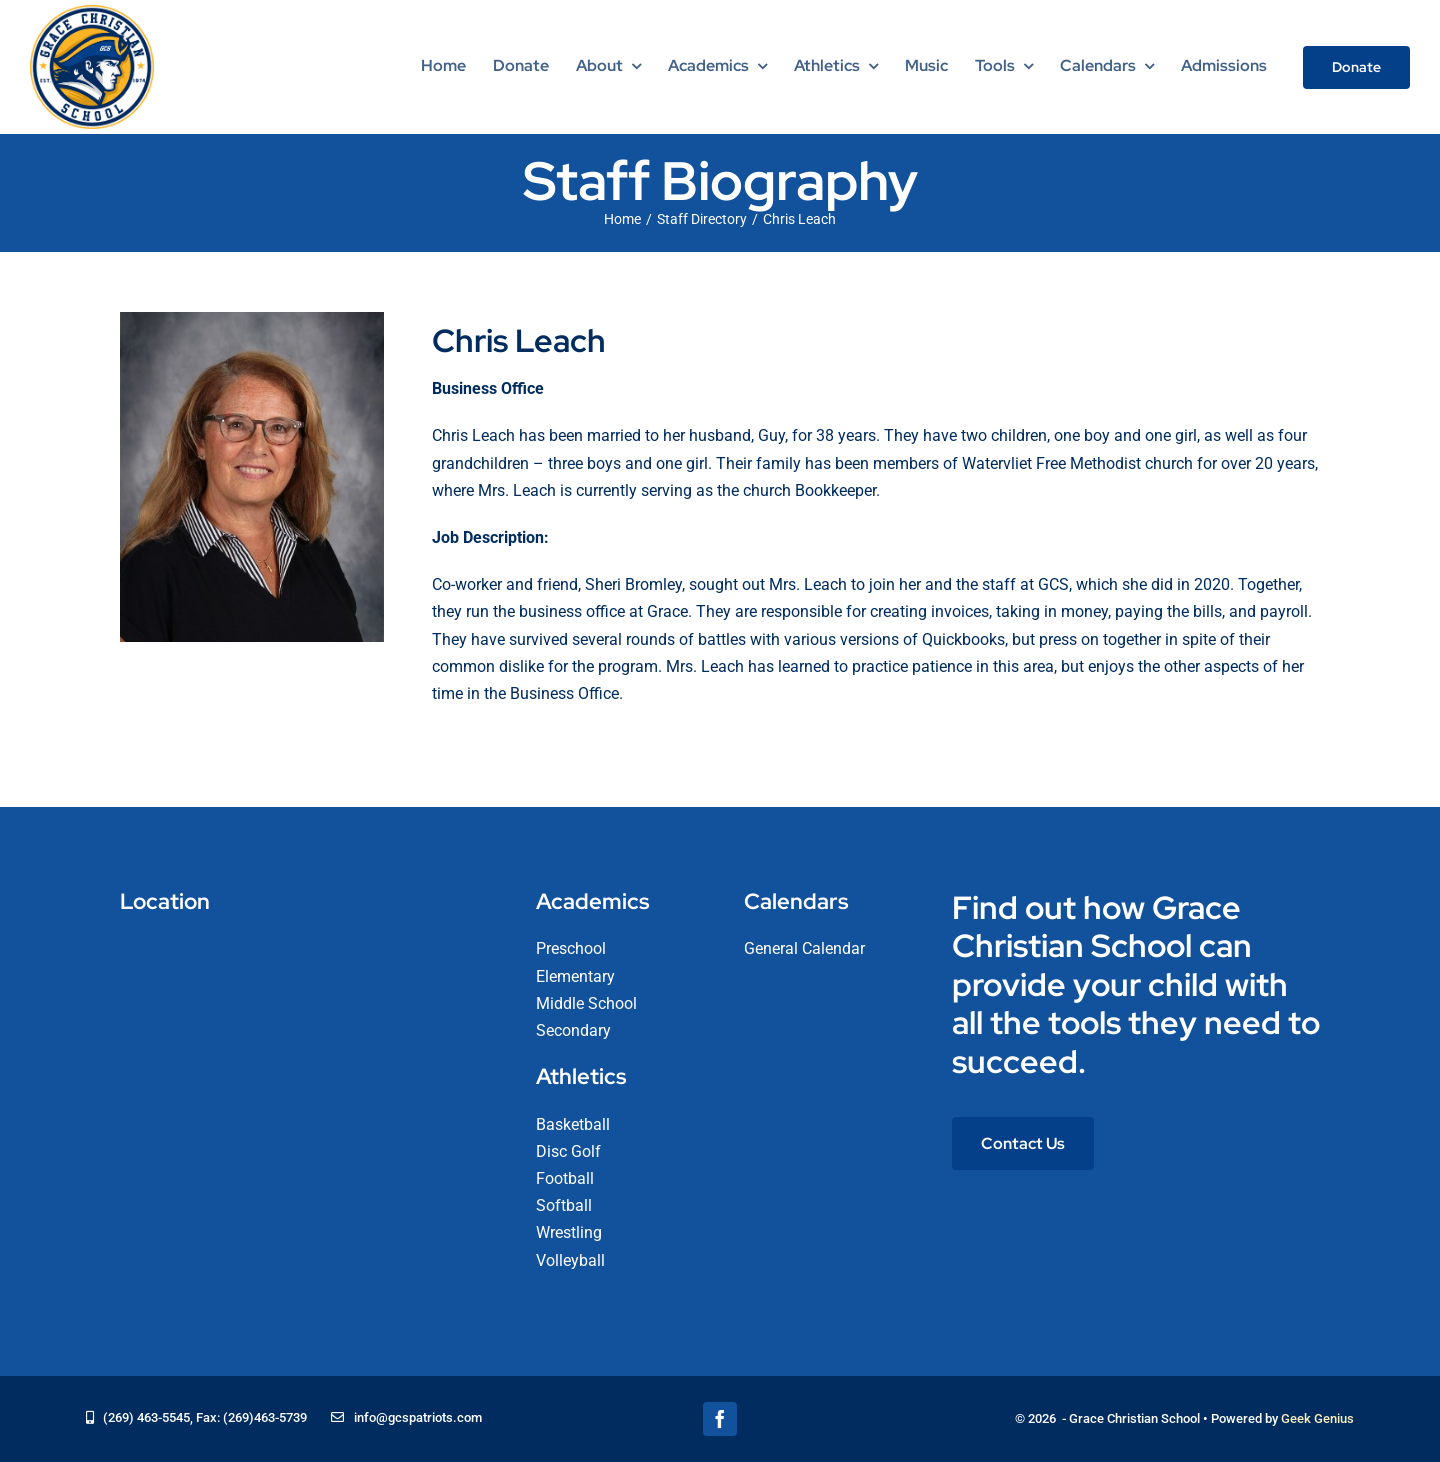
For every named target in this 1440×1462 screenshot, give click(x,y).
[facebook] (720, 1419)
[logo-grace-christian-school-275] (92, 12)
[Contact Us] (1023, 1143)
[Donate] (1356, 67)
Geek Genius (1317, 1418)
